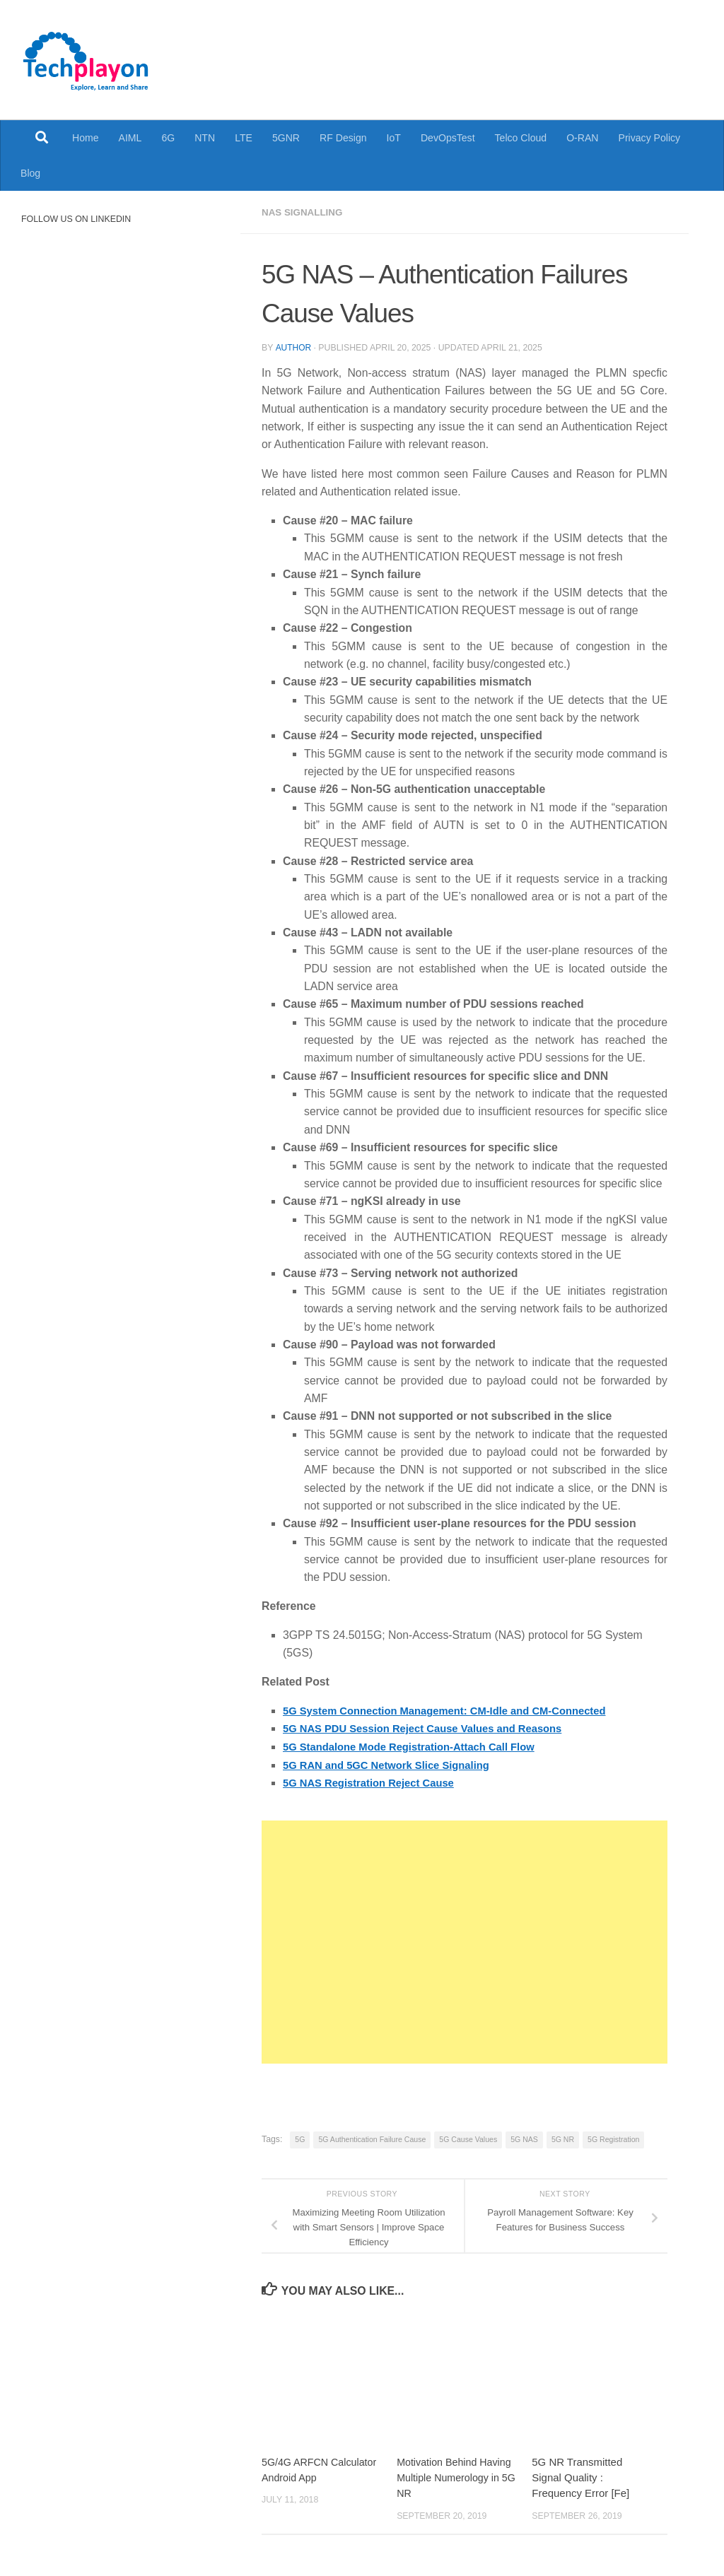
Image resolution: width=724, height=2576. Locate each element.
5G (300, 2138)
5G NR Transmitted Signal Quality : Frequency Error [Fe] (580, 2476)
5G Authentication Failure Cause (372, 2138)
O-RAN (582, 137)
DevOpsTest (448, 137)
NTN (204, 137)
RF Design (343, 137)
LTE (243, 137)
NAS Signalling (304, 212)
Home (85, 137)
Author (293, 347)
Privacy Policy (650, 137)
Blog (30, 173)
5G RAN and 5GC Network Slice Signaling (393, 1764)
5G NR (562, 2138)
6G (168, 137)
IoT (394, 137)
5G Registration (613, 2138)
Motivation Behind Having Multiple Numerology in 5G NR (457, 2476)
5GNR (286, 137)
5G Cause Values (468, 2138)
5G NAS (524, 2138)
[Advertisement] (464, 1940)
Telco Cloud (521, 137)
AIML (130, 137)
